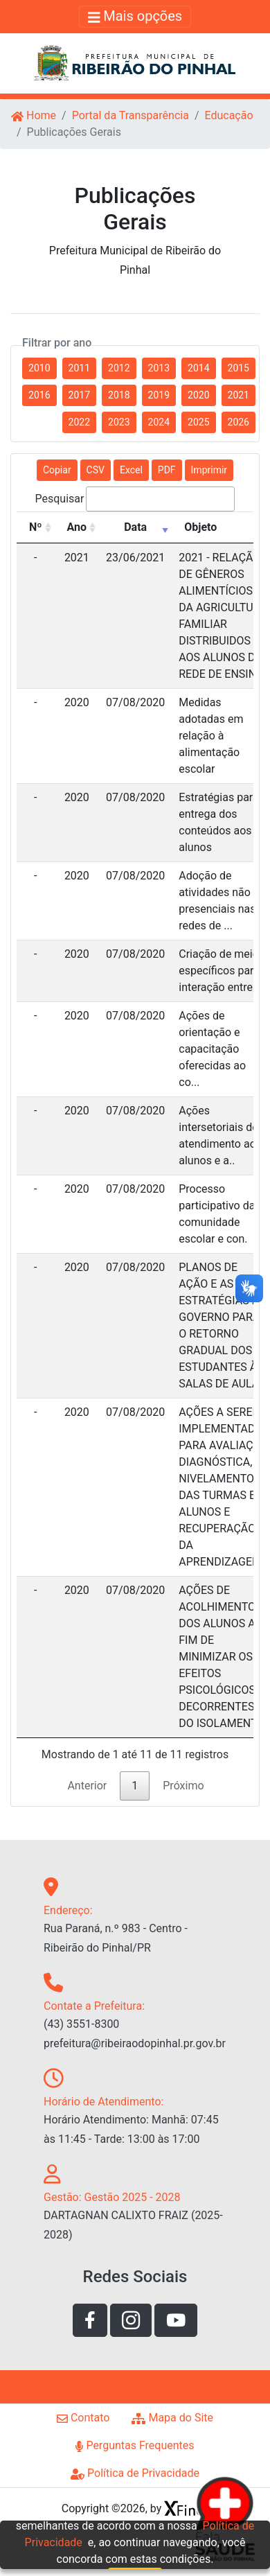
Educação (228, 115)
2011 (79, 368)
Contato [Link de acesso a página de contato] (83, 2417)
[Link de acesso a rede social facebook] (90, 2320)
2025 (198, 422)
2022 (79, 422)
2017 (79, 395)
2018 (118, 395)
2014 (198, 368)
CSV (96, 469)
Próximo (183, 1785)
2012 (118, 368)
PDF (167, 469)
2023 (118, 422)
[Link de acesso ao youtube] (175, 2320)
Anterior (87, 1785)
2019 (159, 395)
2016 (39, 395)
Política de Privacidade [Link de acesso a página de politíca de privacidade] (135, 2473)
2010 (39, 368)
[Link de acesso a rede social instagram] (131, 2320)
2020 (198, 395)
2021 (238, 395)
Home (33, 115)
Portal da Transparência (130, 115)
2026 (238, 422)
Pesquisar (135, 499)
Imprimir (209, 469)
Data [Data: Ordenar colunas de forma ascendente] (135, 527)
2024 (159, 422)
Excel (131, 469)
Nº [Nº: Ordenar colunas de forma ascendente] (35, 527)
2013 (159, 368)
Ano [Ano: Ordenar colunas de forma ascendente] (77, 527)
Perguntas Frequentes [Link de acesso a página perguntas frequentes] (134, 2445)
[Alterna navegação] (135, 17)
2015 (238, 368)
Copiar (57, 469)
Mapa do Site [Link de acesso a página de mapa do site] (172, 2417)
